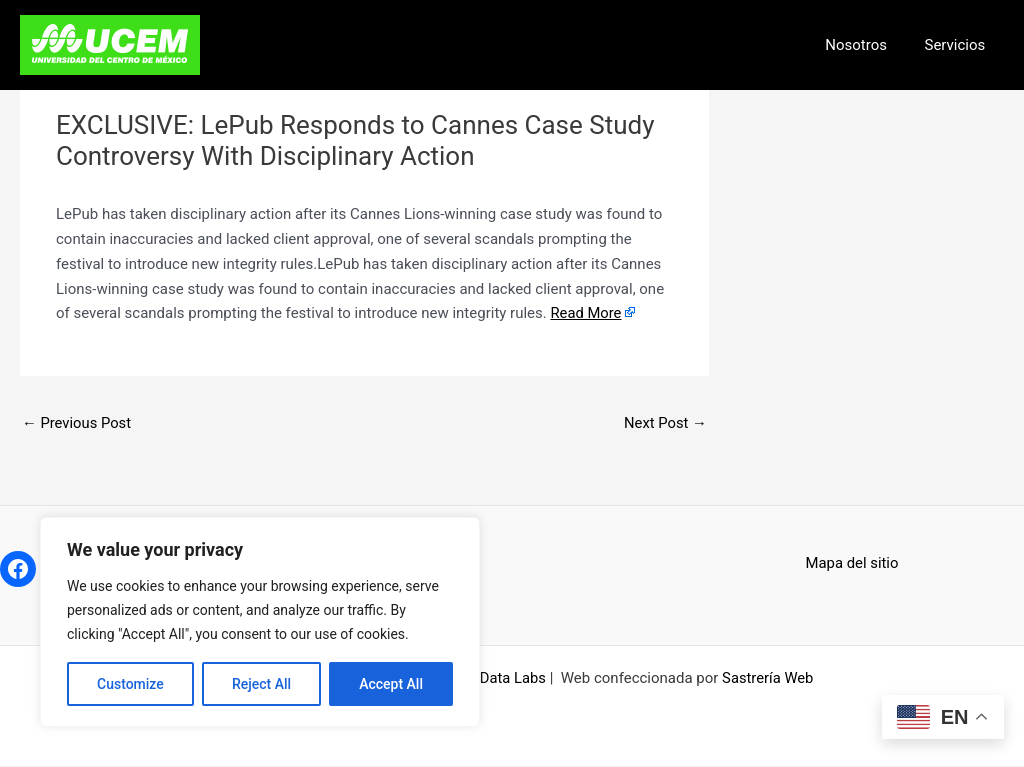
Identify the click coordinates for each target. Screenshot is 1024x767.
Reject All (261, 684)
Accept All (391, 684)
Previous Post (77, 423)
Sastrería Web (768, 679)
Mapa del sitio (853, 563)
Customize (130, 684)
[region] (260, 622)
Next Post (665, 423)
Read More (586, 313)
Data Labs (512, 679)
